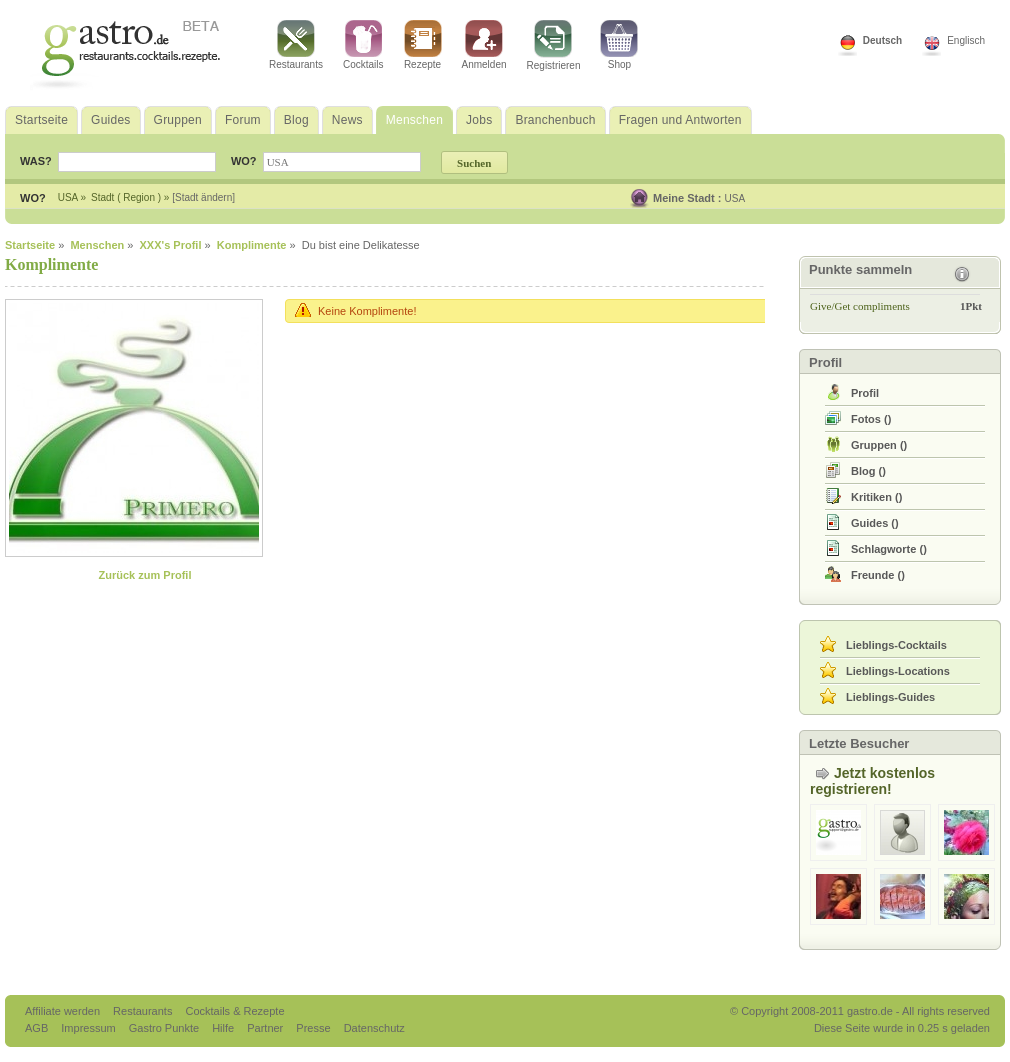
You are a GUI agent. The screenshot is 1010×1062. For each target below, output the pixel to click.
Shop (619, 45)
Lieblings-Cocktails (896, 645)
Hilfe (224, 1028)
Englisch (966, 40)
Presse (313, 1028)
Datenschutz (374, 1028)
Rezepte (423, 45)
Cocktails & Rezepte (234, 1011)
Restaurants (296, 45)
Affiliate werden (64, 1011)
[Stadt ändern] (203, 197)
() (871, 419)
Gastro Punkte (165, 1028)
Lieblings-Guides (890, 697)
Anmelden (484, 45)
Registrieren (554, 45)
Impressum (89, 1028)
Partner (266, 1028)
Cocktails (363, 45)
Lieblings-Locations (898, 671)
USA (735, 198)
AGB (38, 1028)
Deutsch (882, 40)
